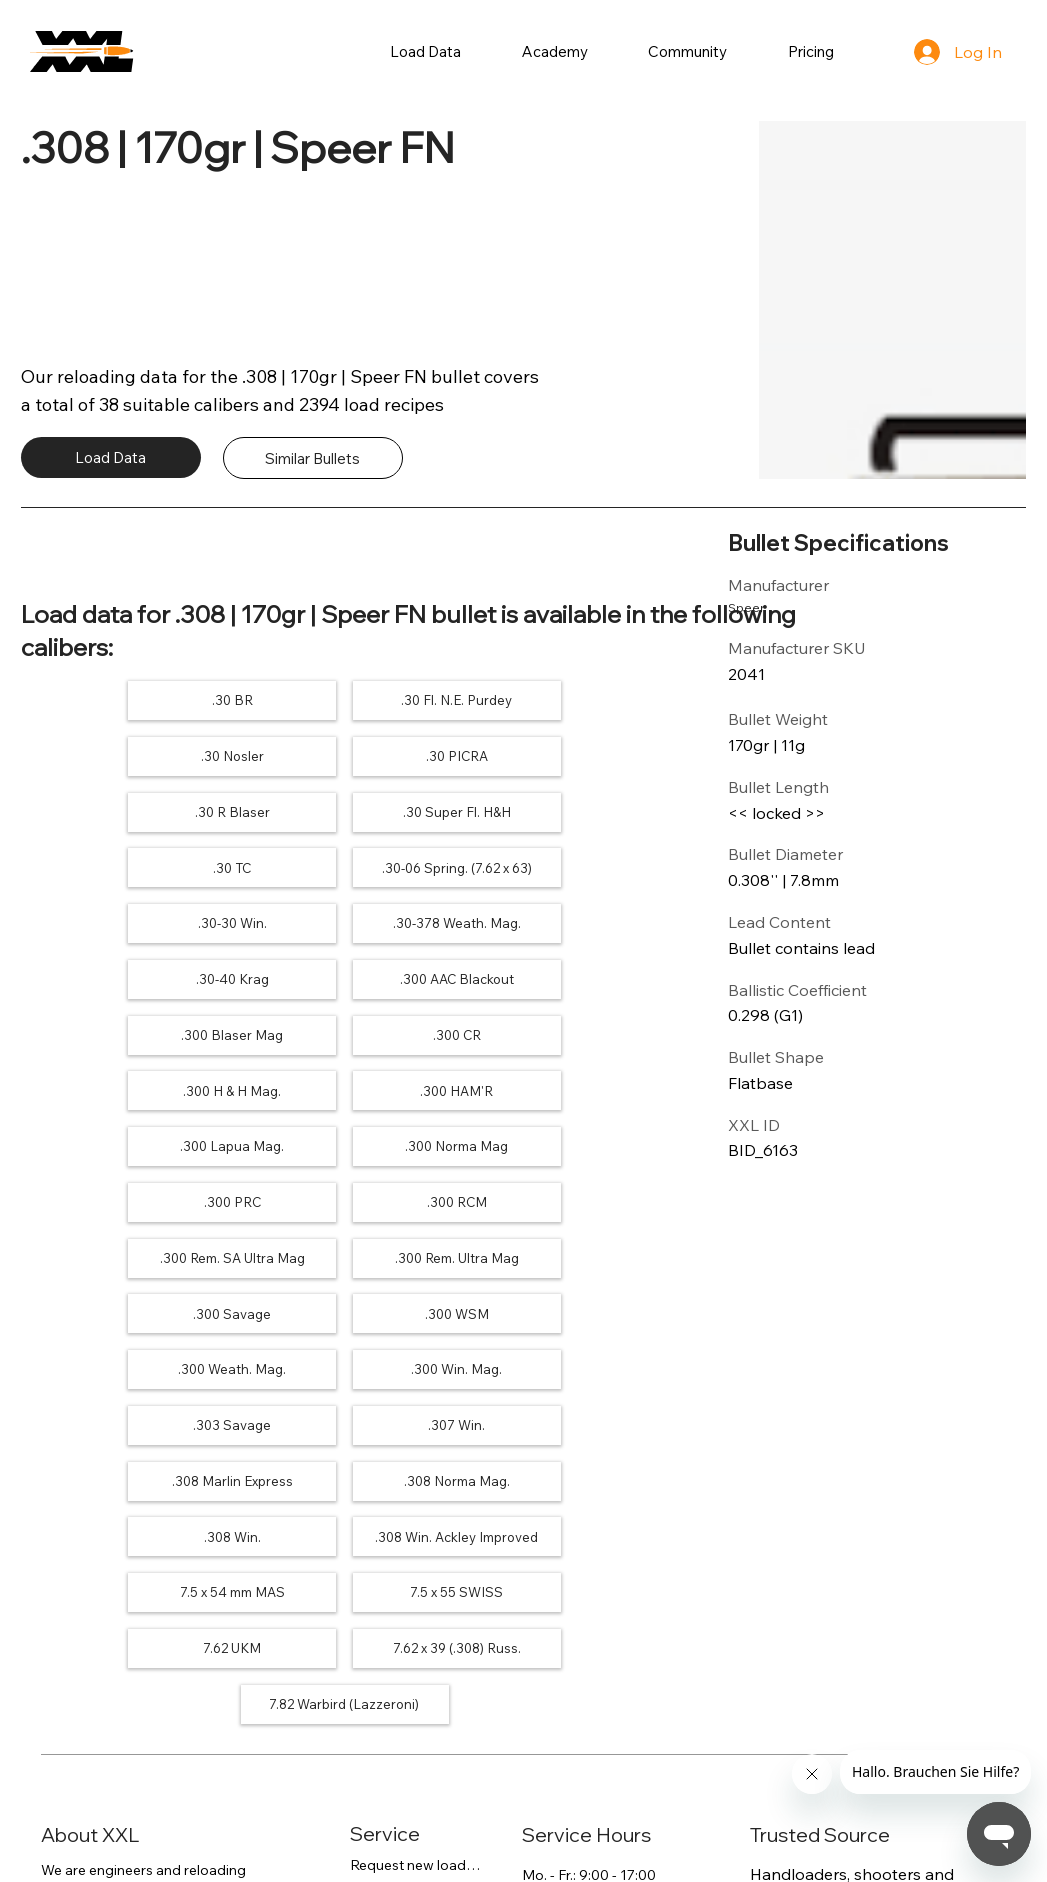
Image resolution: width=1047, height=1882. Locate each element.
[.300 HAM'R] (124, 976)
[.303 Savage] (565, 1141)
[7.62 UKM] (344, 1307)
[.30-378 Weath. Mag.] (124, 866)
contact (198, 1625)
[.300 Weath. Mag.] (124, 1141)
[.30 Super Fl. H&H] (565, 755)
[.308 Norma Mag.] (565, 1196)
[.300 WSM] (565, 1086)
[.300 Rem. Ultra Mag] (124, 1086)
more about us (88, 1586)
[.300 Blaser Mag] (124, 921)
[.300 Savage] (344, 1086)
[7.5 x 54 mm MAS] (565, 1251)
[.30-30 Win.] (565, 811)
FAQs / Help (388, 1549)
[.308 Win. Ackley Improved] (344, 1251)
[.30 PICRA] (124, 755)
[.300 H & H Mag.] (565, 921)
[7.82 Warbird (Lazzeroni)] (344, 1362)
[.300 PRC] (124, 1031)
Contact (376, 1604)
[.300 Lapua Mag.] (344, 976)
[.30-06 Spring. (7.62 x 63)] (344, 811)
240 (825, 1649)
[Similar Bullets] (313, 458)
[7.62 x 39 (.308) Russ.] (565, 1307)
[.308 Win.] (124, 1251)
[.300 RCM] (344, 1031)
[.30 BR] (124, 700)
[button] (426, 51)
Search (373, 1632)
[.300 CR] (344, 921)
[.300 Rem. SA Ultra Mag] (565, 1031)
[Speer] (786, 607)
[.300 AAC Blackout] (565, 866)
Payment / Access (410, 1577)
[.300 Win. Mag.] (344, 1141)
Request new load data (416, 1522)
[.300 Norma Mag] (565, 976)
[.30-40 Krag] (344, 866)
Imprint (324, 1827)
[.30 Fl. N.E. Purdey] (344, 700)
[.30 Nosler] (565, 700)
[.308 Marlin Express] (344, 1196)
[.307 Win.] (124, 1196)
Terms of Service (196, 1827)
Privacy (66, 1827)
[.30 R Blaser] (344, 755)
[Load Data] (111, 458)
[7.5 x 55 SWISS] (124, 1307)
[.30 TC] (124, 811)
